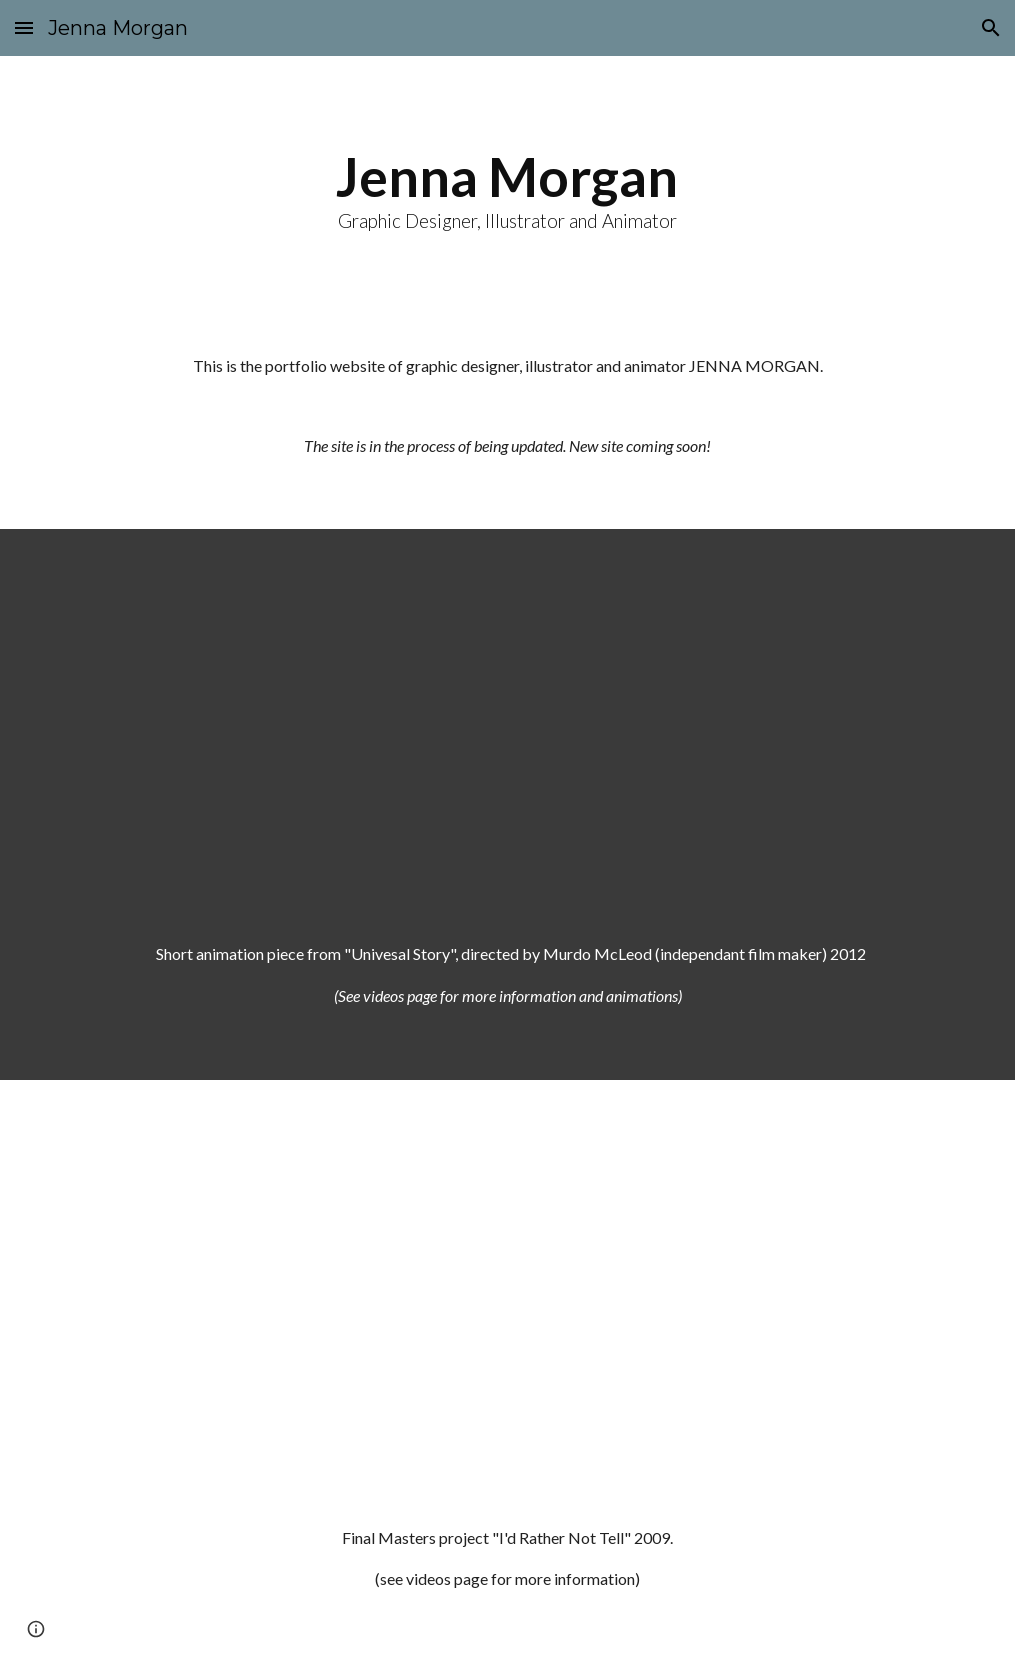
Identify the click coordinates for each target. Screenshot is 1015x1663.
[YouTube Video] (508, 719)
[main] (508, 188)
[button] (24, 27)
